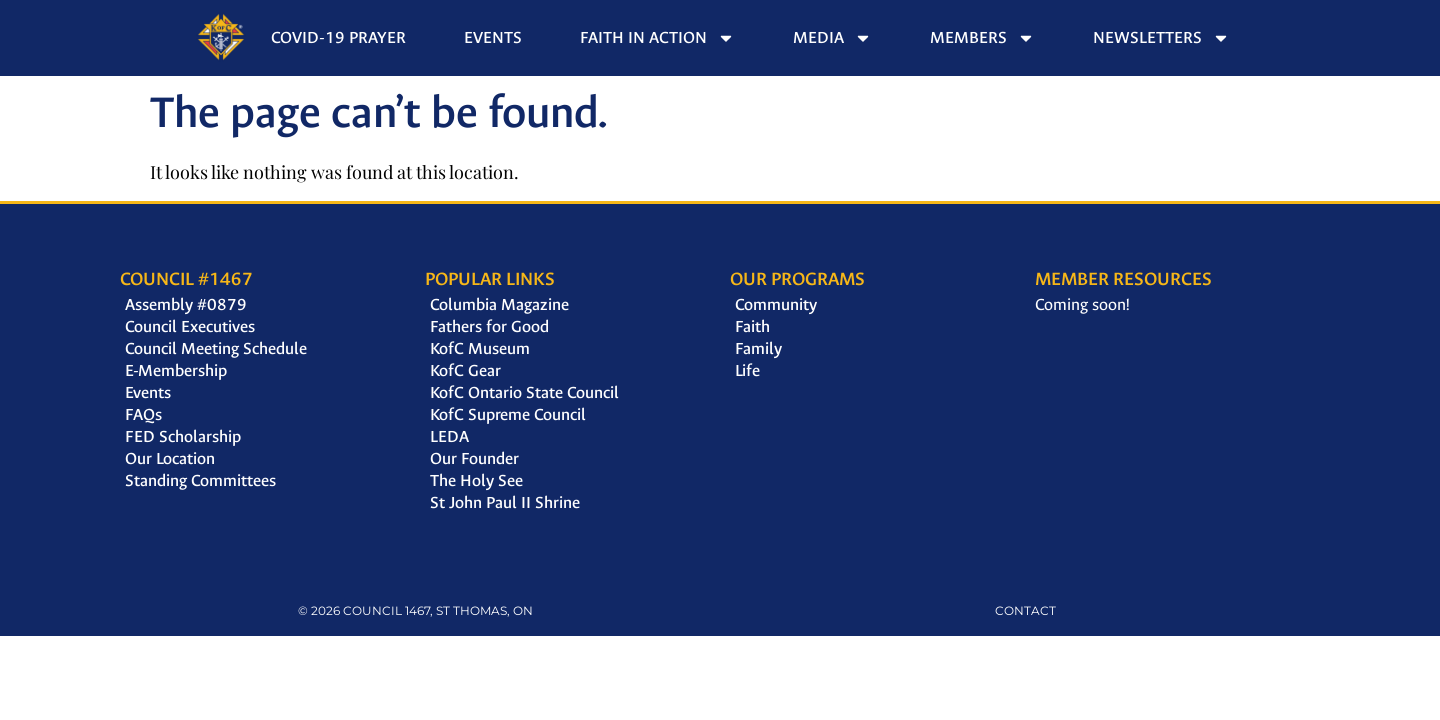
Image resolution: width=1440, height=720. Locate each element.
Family (758, 348)
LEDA (449, 436)
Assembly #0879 (186, 304)
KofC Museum (480, 348)
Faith (752, 326)
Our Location (170, 458)
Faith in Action (657, 38)
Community (776, 304)
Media (832, 38)
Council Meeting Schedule (216, 348)
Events (493, 37)
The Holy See (476, 480)
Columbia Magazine (499, 304)
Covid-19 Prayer (338, 37)
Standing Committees (200, 480)
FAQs (143, 414)
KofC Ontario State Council (524, 392)
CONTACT (1025, 610)
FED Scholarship (183, 436)
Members (982, 38)
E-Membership (176, 370)
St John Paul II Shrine (505, 502)
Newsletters (1161, 38)
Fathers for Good (489, 326)
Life (747, 370)
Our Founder (474, 458)
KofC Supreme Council (508, 414)
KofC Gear (465, 370)
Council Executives (190, 326)
